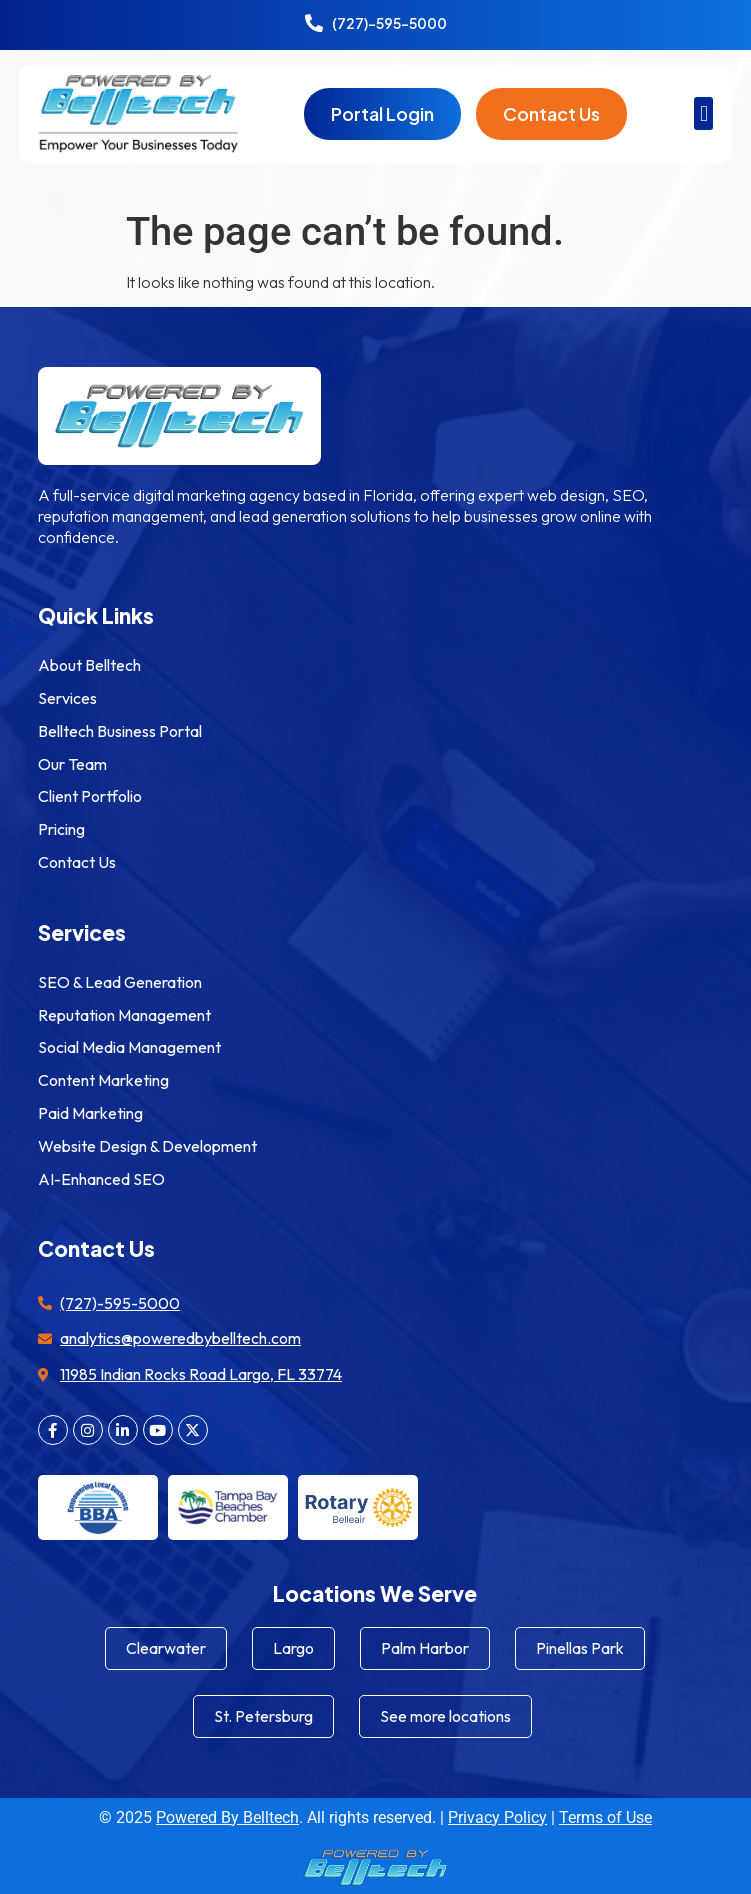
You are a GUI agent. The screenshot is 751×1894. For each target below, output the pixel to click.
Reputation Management (124, 1015)
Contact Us (77, 862)
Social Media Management (129, 1047)
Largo (293, 1648)
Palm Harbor (425, 1648)
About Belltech (89, 665)
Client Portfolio (90, 796)
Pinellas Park (580, 1648)
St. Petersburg (263, 1716)
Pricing (61, 829)
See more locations (445, 1716)
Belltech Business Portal (120, 731)
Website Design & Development (147, 1146)
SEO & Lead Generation (120, 982)
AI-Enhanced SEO (101, 1179)
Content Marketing (103, 1080)
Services (67, 698)
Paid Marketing (90, 1113)
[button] (703, 113)
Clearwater (166, 1648)
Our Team (72, 764)
